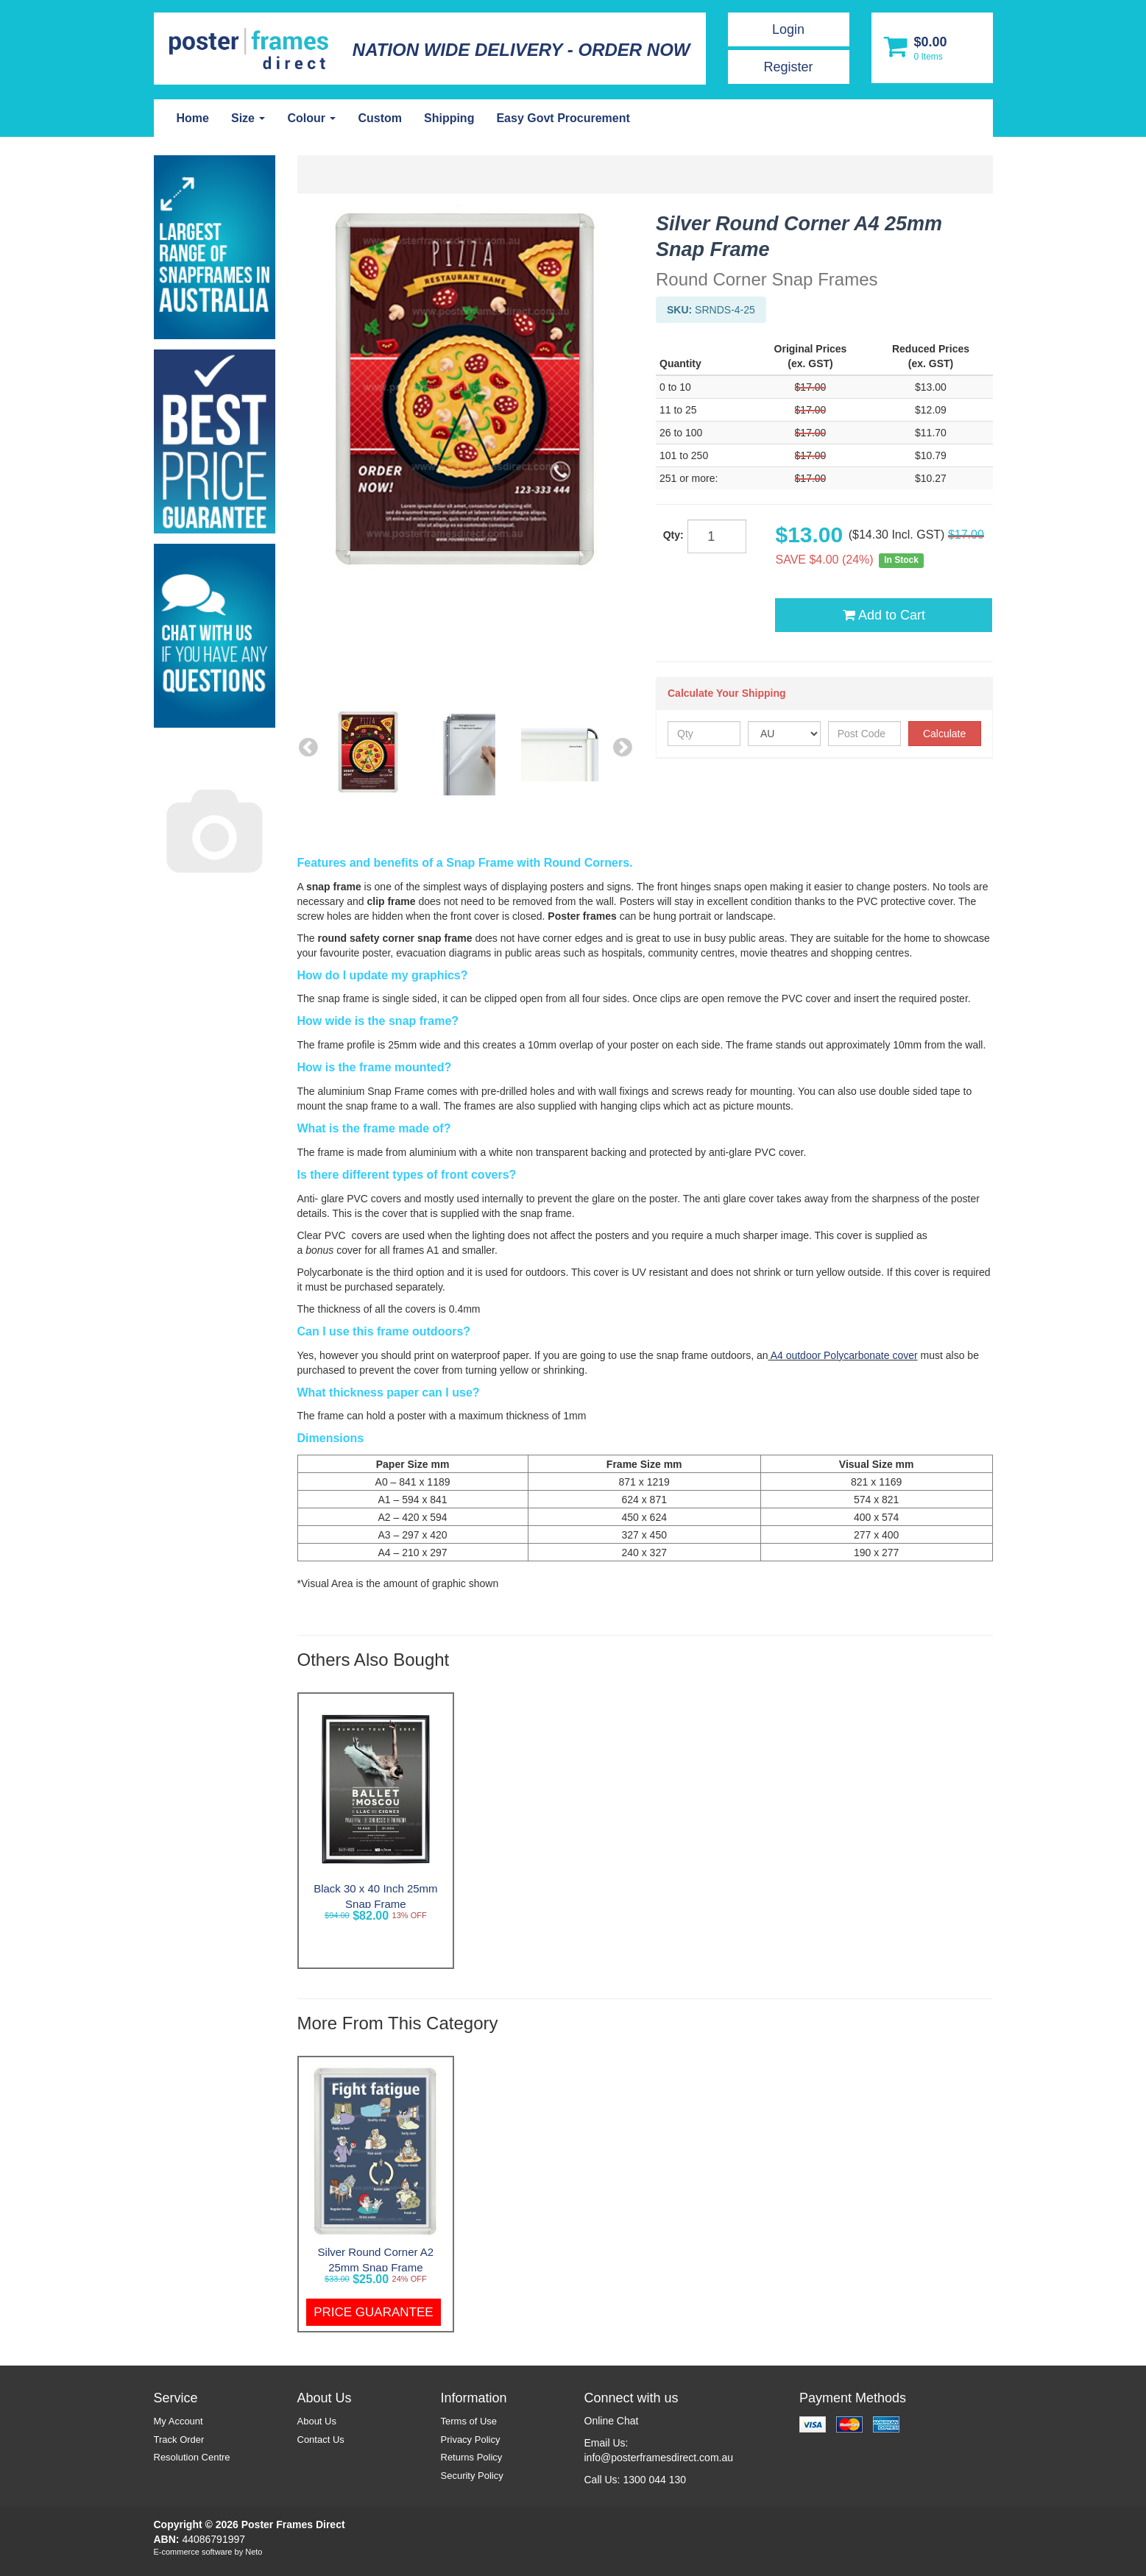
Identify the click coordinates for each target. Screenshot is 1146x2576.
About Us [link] (316, 2421)
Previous (308, 746)
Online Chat (611, 2421)
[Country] (784, 733)
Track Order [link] (179, 2439)
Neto (253, 2551)
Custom (380, 118)
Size (248, 118)
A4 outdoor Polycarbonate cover (843, 1355)
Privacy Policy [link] (471, 2439)
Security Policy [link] (472, 2475)
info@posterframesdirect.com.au (659, 2457)
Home (193, 118)
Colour (311, 118)
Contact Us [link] (320, 2439)
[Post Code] (864, 733)
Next (623, 746)
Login (788, 29)
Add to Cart (884, 615)
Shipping (449, 118)
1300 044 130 (654, 2479)
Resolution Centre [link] (192, 2457)
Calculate (944, 733)
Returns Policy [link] (472, 2457)
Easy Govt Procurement (562, 118)
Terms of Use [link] (469, 2421)
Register (788, 67)
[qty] (716, 536)
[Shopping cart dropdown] (932, 48)
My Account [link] (178, 2421)
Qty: (673, 535)
